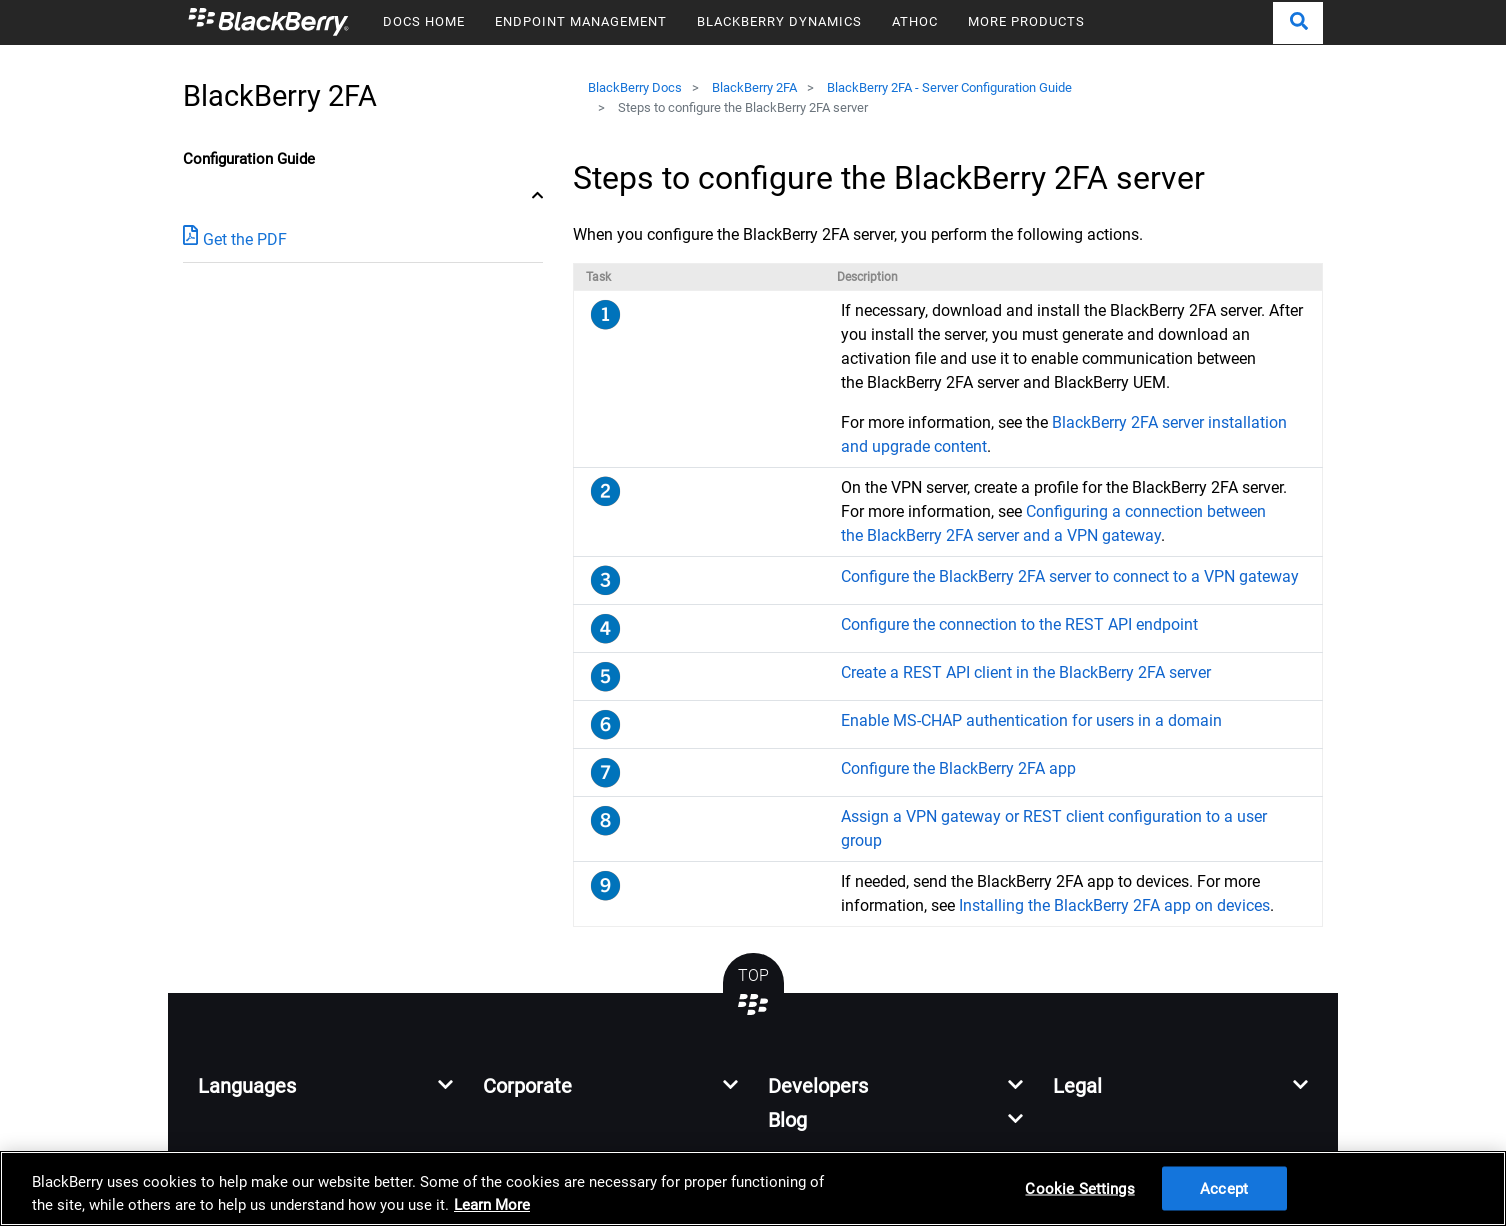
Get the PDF (235, 238)
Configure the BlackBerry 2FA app (958, 768)
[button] (1298, 23)
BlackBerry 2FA (754, 87)
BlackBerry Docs (635, 87)
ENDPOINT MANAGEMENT (581, 21)
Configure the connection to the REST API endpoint (1019, 624)
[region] (753, 1188)
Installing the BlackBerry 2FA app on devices (1114, 905)
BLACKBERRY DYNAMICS (779, 21)
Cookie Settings (1079, 1188)
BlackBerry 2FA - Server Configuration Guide (949, 87)
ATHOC (915, 21)
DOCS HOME (424, 21)
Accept (1224, 1188)
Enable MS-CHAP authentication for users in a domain (1031, 720)
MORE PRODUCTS (1026, 21)
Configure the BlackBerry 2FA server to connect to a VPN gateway (1070, 576)
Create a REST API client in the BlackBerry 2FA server (1026, 672)
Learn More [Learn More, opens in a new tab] (492, 1205)
